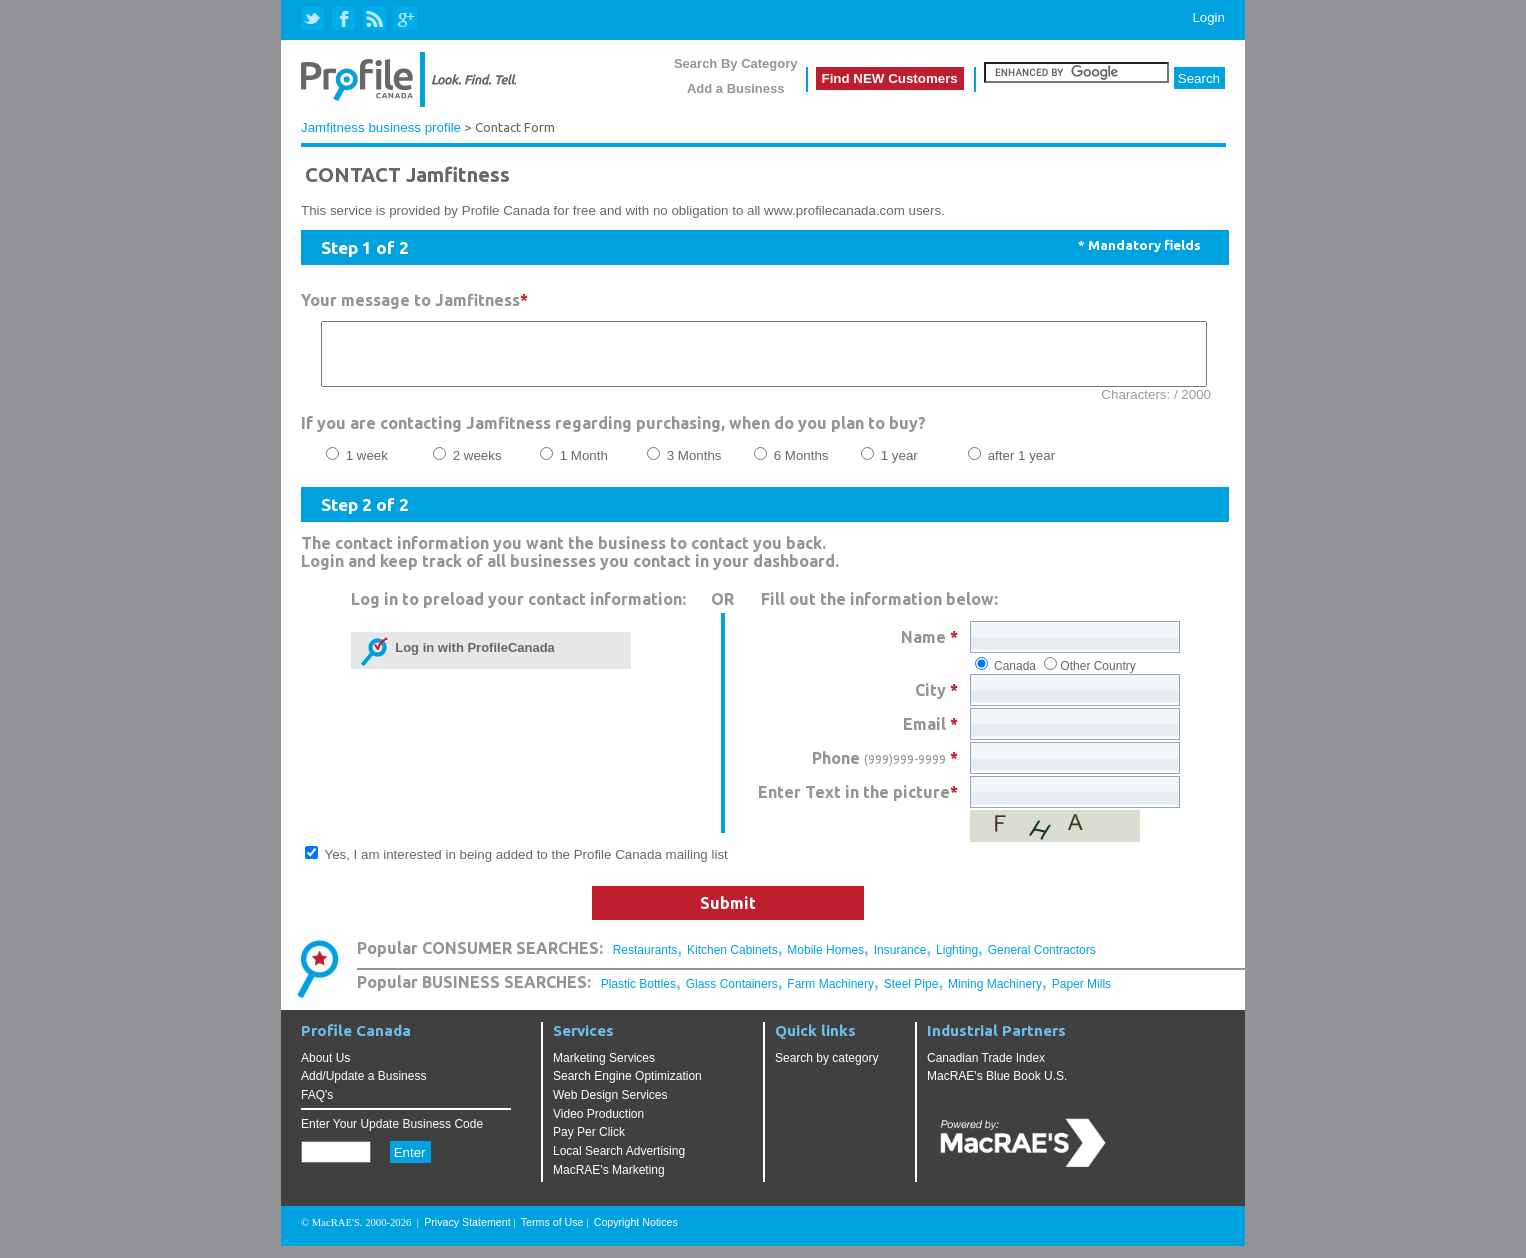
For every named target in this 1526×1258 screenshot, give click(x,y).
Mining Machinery (995, 996)
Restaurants (645, 962)
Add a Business (736, 88)
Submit (728, 915)
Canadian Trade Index (986, 1070)
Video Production (598, 1126)
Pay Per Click (589, 1144)
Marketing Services (604, 1070)
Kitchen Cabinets (732, 962)
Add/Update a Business (363, 1088)
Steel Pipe (911, 996)
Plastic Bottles (638, 996)
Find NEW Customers (890, 78)
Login (1208, 17)
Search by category (826, 1070)
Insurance (900, 962)
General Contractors (1042, 962)
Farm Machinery (830, 996)
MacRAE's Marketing (609, 1182)
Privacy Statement (467, 1234)
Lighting (957, 962)
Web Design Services (610, 1107)
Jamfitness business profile (381, 127)
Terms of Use (552, 1234)
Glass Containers (732, 996)
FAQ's (317, 1107)
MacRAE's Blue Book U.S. (997, 1088)
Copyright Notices (636, 1234)
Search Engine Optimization (627, 1088)
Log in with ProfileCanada (471, 659)
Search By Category (736, 63)
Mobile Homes (825, 962)
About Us (325, 1070)
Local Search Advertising (619, 1163)
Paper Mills (1081, 996)
